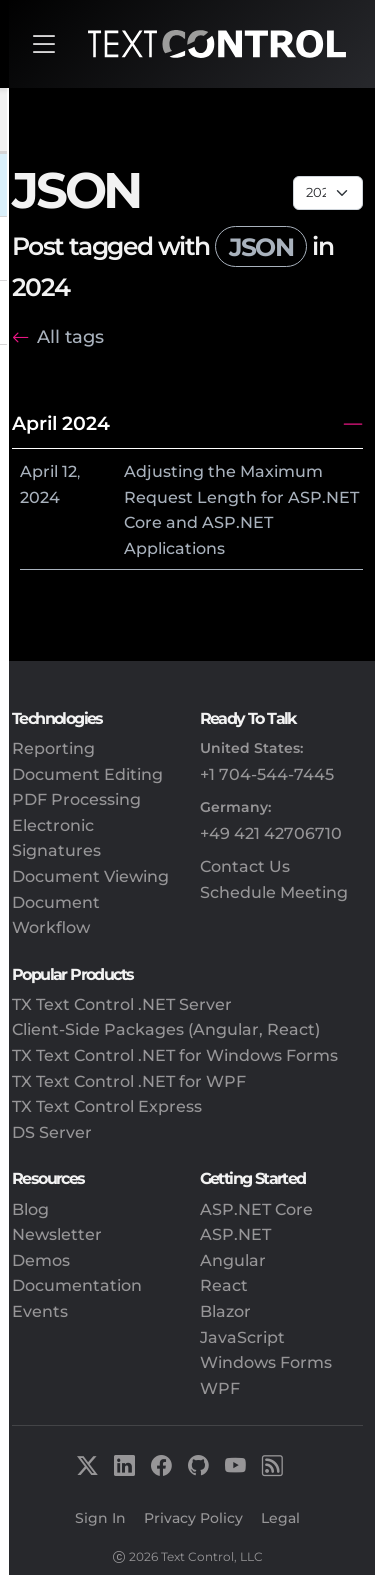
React (224, 1285)
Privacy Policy (193, 1518)
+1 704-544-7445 (267, 774)
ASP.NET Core (256, 1209)
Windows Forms (266, 1362)
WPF (220, 1388)
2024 (40, 497)
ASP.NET (235, 1234)
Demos (41, 1260)
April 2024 (61, 423)
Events (40, 1311)
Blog (30, 1209)
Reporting (53, 748)
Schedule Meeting (274, 892)
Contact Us (245, 866)
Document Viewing (90, 876)
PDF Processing (76, 799)
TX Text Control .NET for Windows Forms (175, 1055)
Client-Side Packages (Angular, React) (166, 1029)
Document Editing (87, 774)
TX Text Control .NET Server (122, 1004)
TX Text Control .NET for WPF (129, 1081)
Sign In (100, 1518)
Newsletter (57, 1234)
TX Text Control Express (107, 1106)
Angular (233, 1260)
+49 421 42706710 (271, 833)
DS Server (52, 1132)
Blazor (225, 1311)
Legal (280, 1518)
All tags (70, 336)
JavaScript (242, 1337)
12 (69, 471)
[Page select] (328, 193)
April (39, 471)
